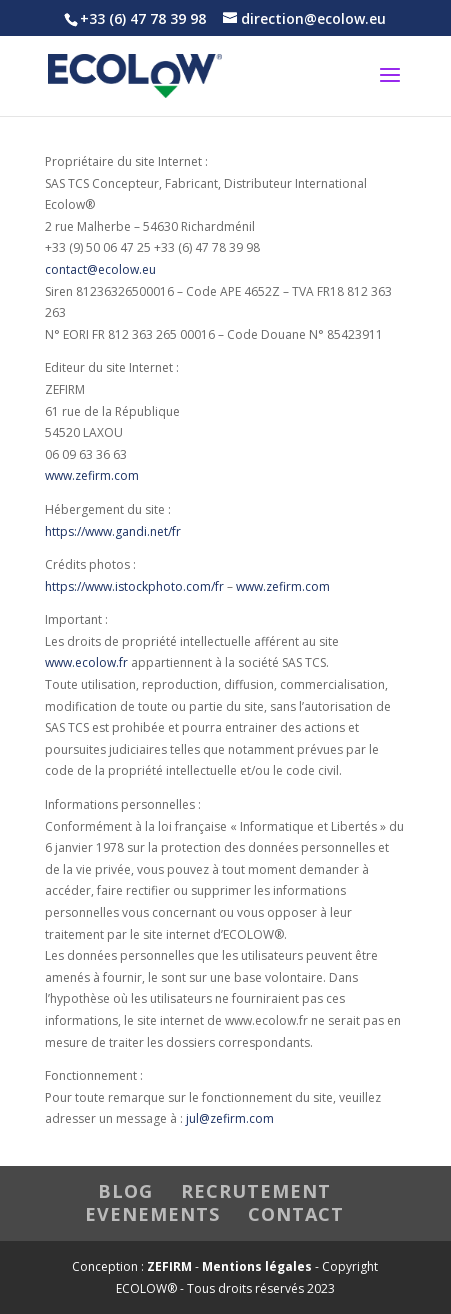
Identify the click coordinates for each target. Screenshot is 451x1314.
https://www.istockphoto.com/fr (134, 586)
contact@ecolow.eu (100, 269)
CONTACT (296, 1214)
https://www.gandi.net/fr (113, 531)
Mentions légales (257, 1266)
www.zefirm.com (92, 475)
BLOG (125, 1191)
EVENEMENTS (152, 1214)
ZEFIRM (169, 1266)
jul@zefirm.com (230, 1118)
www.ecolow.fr (86, 662)
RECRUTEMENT (256, 1191)
